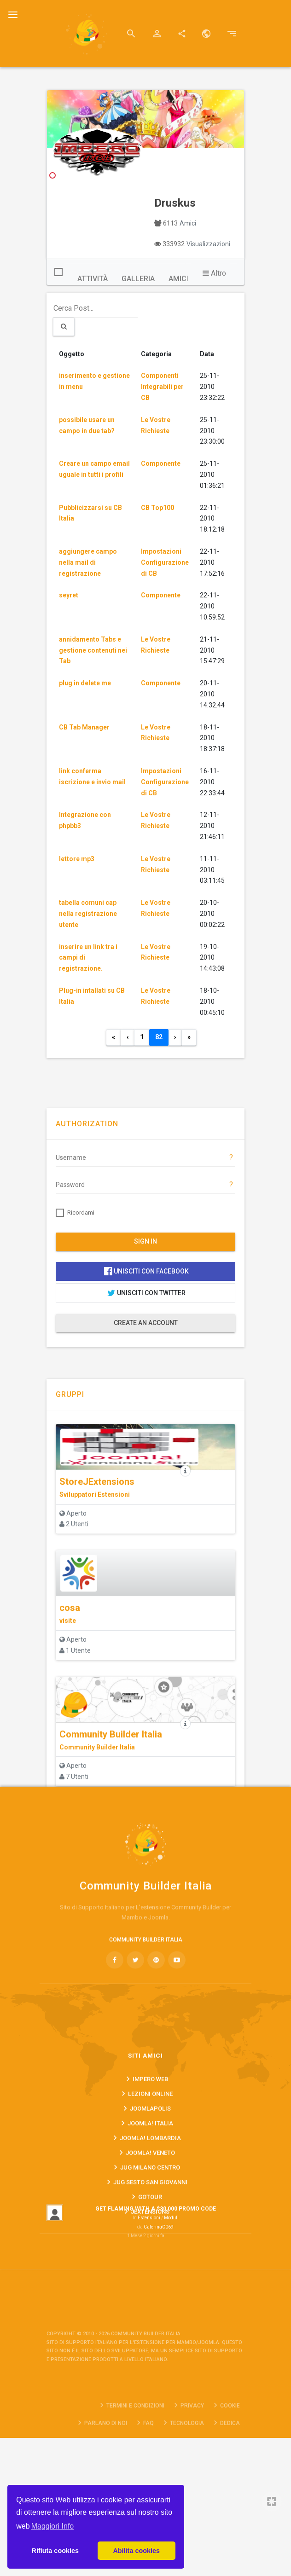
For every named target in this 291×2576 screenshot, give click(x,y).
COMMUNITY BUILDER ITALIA (145, 2106)
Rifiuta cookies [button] (55, 2550)
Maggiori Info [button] (52, 2526)
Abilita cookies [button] (136, 2550)
